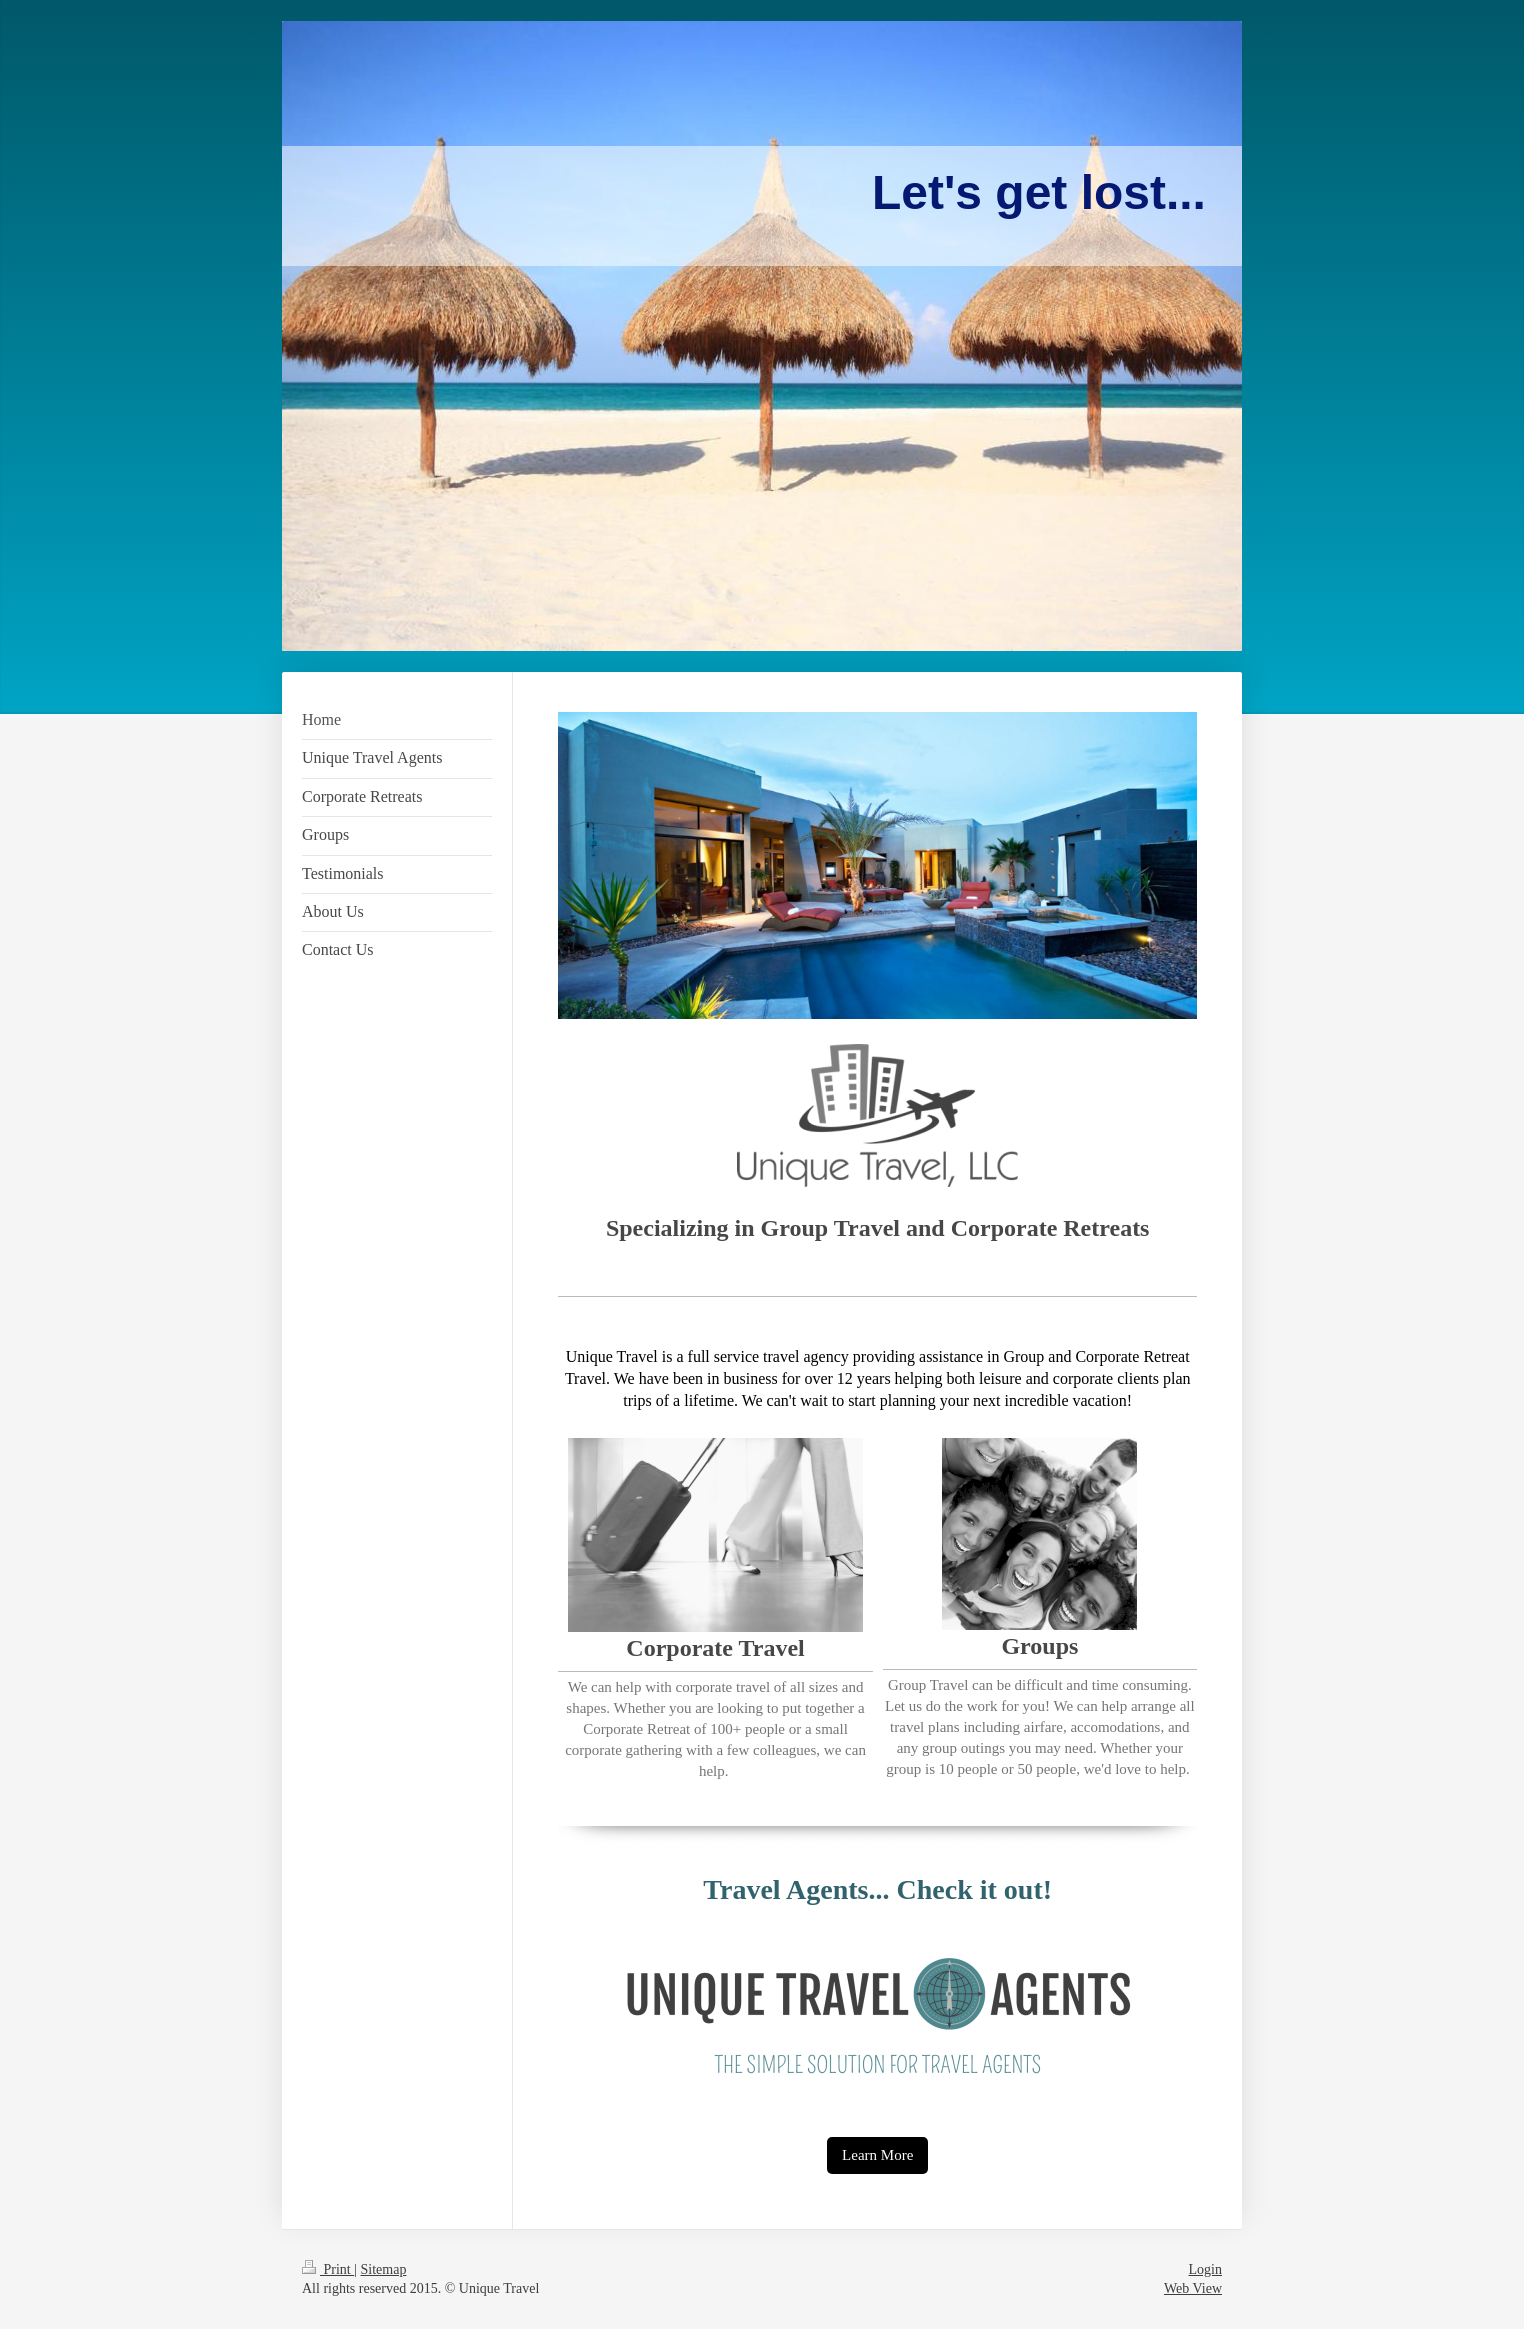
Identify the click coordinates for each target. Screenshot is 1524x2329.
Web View (1193, 2288)
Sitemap (384, 2269)
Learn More (877, 2155)
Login (1205, 2269)
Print (328, 2269)
